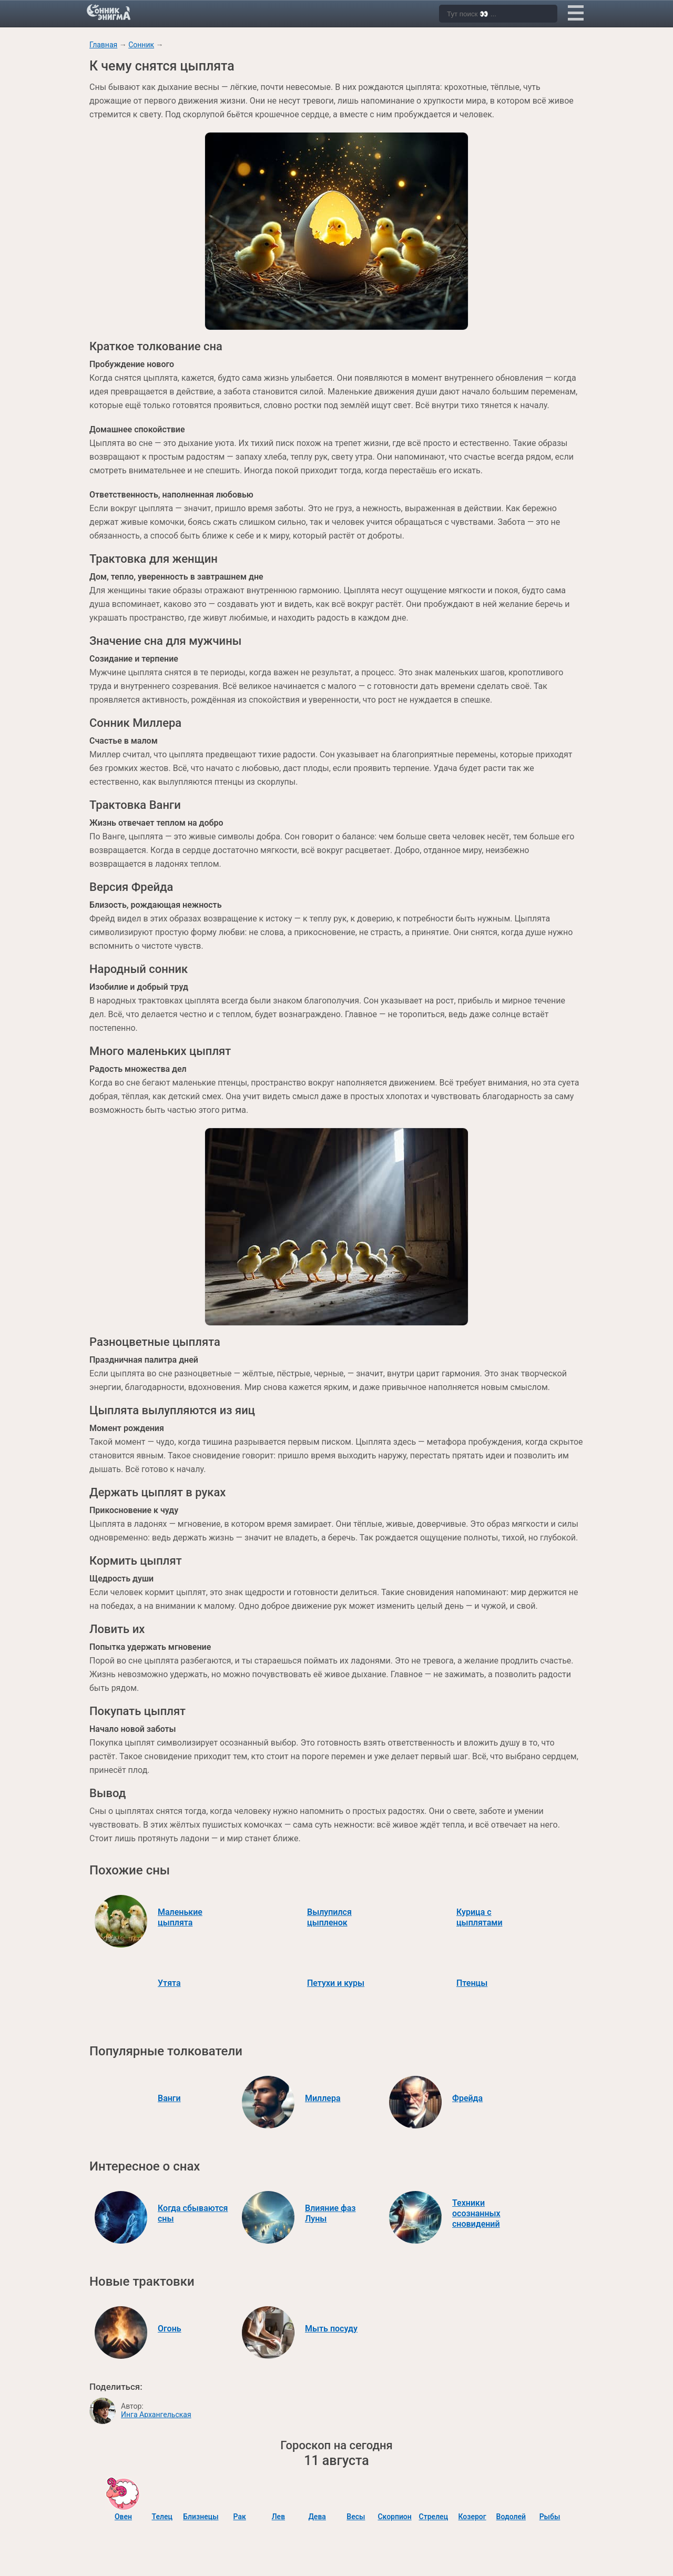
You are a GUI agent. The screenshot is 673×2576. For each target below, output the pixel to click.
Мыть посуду (331, 2329)
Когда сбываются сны (193, 2213)
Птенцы (471, 1983)
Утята (169, 1983)
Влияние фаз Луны (330, 2213)
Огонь (169, 2329)
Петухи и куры (335, 1983)
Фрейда (467, 2098)
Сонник (141, 44)
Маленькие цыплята (180, 1917)
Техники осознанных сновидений (476, 2213)
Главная (103, 44)
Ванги (169, 2098)
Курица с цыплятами (479, 1917)
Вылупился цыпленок (329, 1917)
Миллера (323, 2098)
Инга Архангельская (156, 2414)
